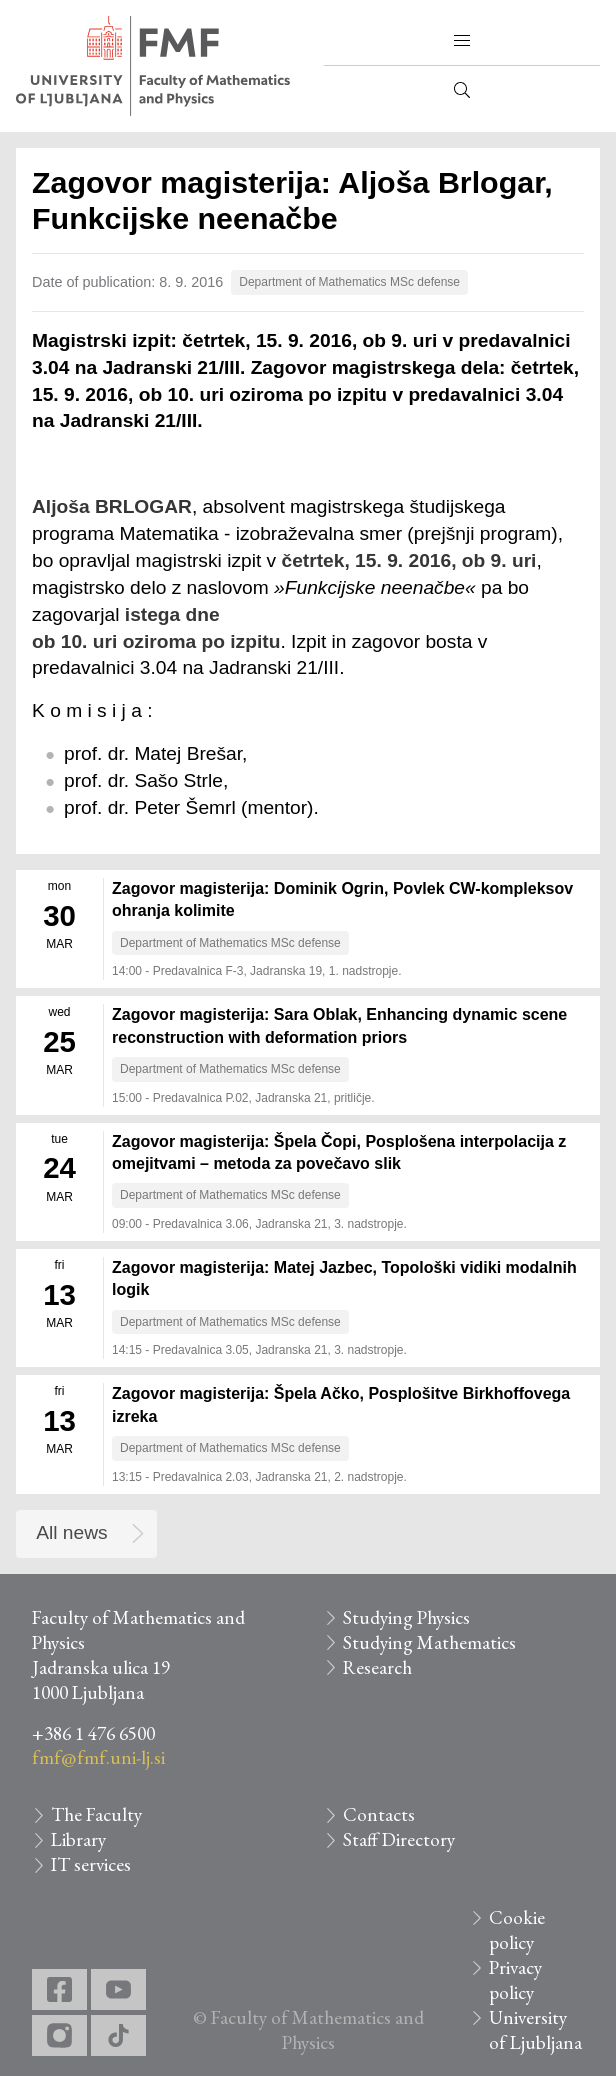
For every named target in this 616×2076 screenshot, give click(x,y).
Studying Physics (406, 1617)
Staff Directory (399, 1839)
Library (78, 1839)
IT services (91, 1864)
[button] (462, 41)
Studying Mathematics (429, 1642)
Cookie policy (517, 1930)
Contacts (379, 1814)
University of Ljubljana (535, 2030)
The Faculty (96, 1814)
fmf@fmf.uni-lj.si (98, 1757)
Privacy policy (515, 1980)
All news (71, 1532)
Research (377, 1667)
